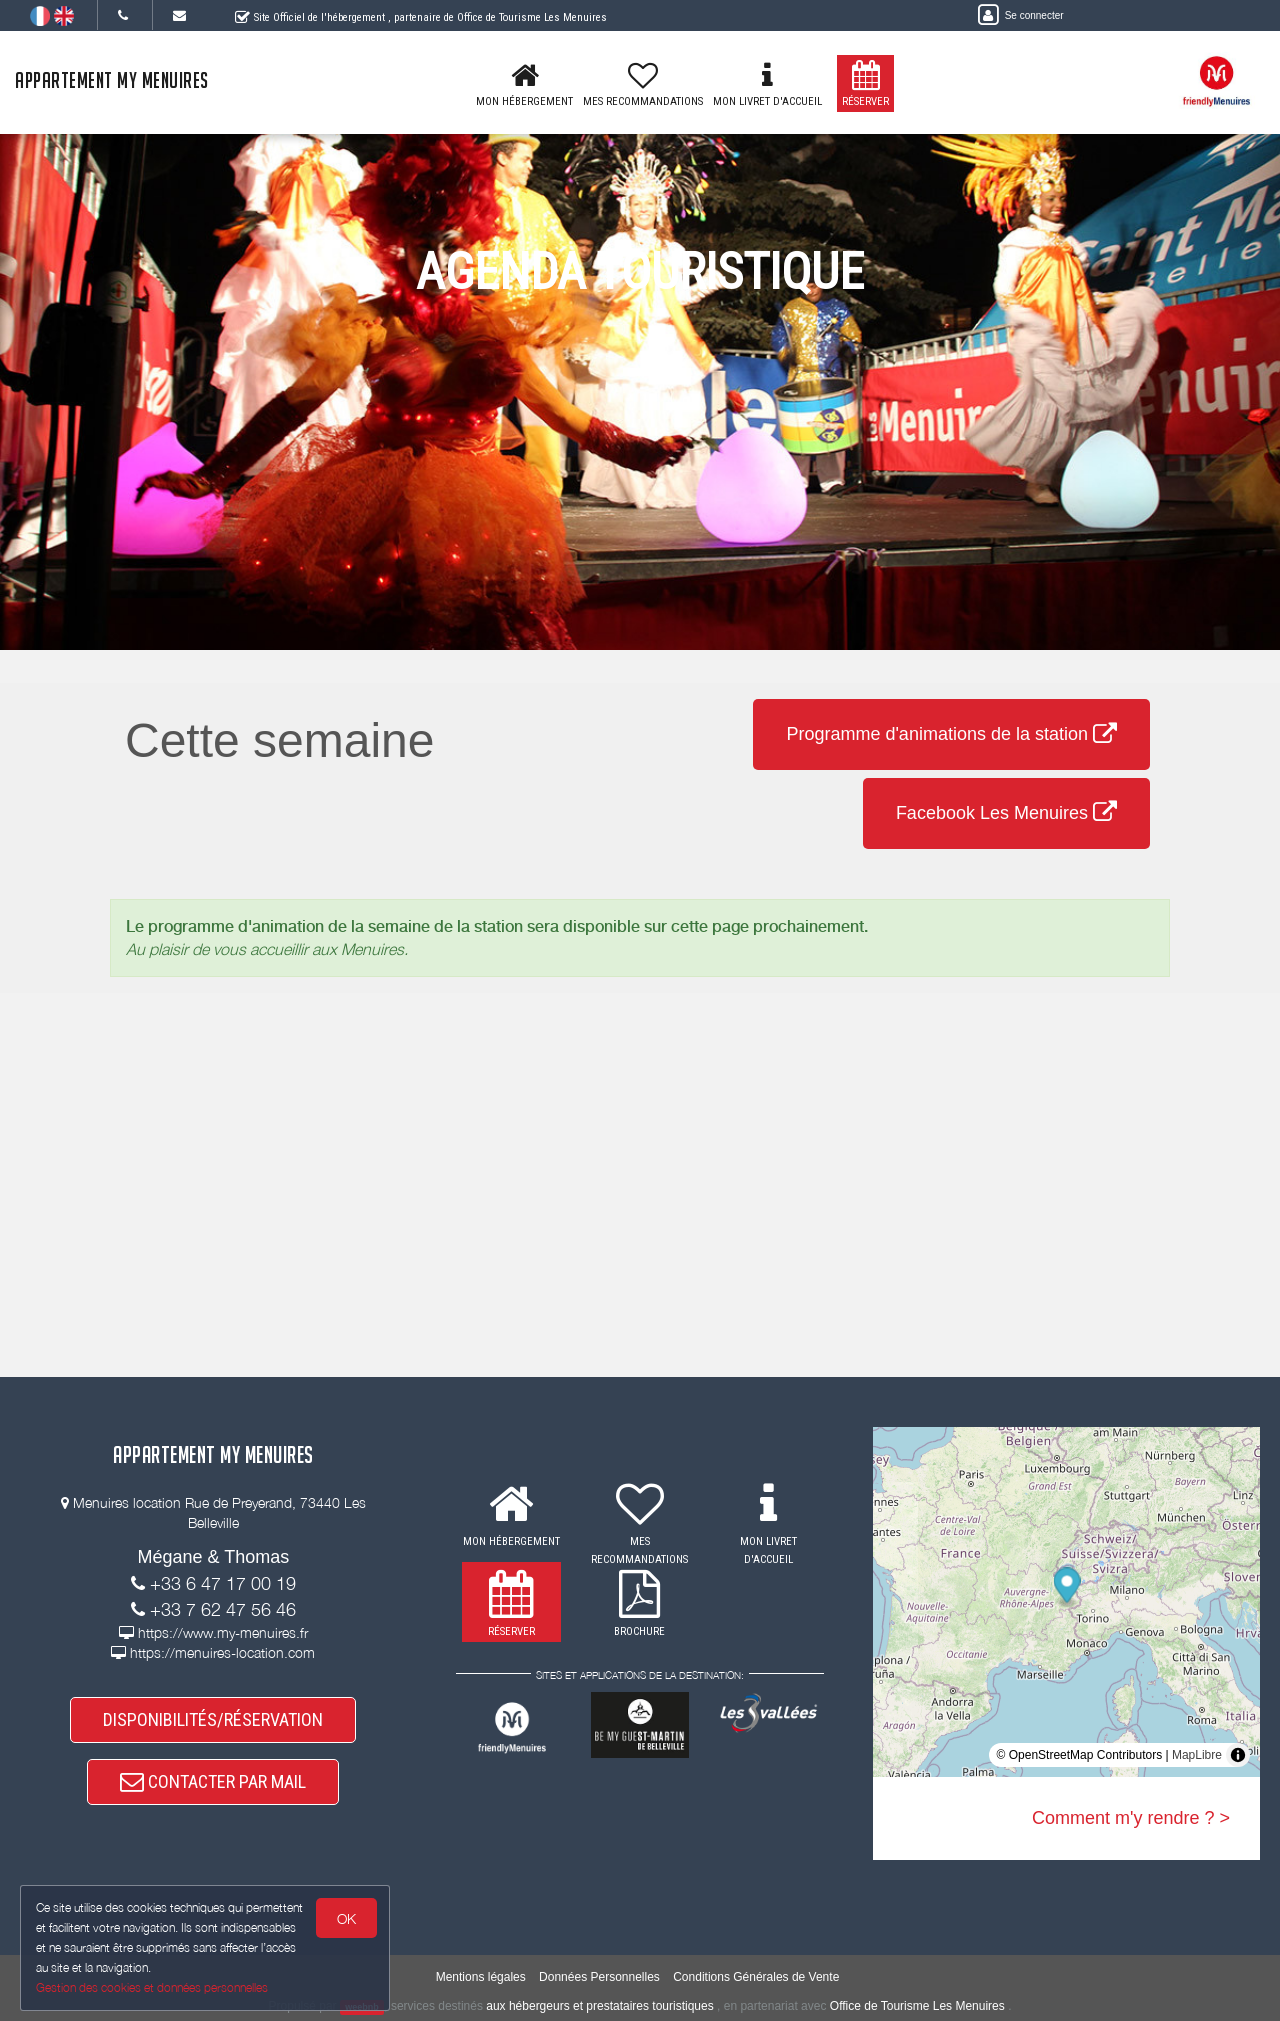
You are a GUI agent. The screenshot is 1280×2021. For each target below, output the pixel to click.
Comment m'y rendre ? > (1131, 1818)
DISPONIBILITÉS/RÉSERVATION (213, 1719)
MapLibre (1197, 1755)
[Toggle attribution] (1238, 1755)
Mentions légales (481, 1977)
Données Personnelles (599, 1977)
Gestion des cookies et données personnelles (152, 1987)
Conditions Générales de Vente (756, 1977)
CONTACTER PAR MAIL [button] (213, 1781)
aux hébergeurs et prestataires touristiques (599, 2006)
